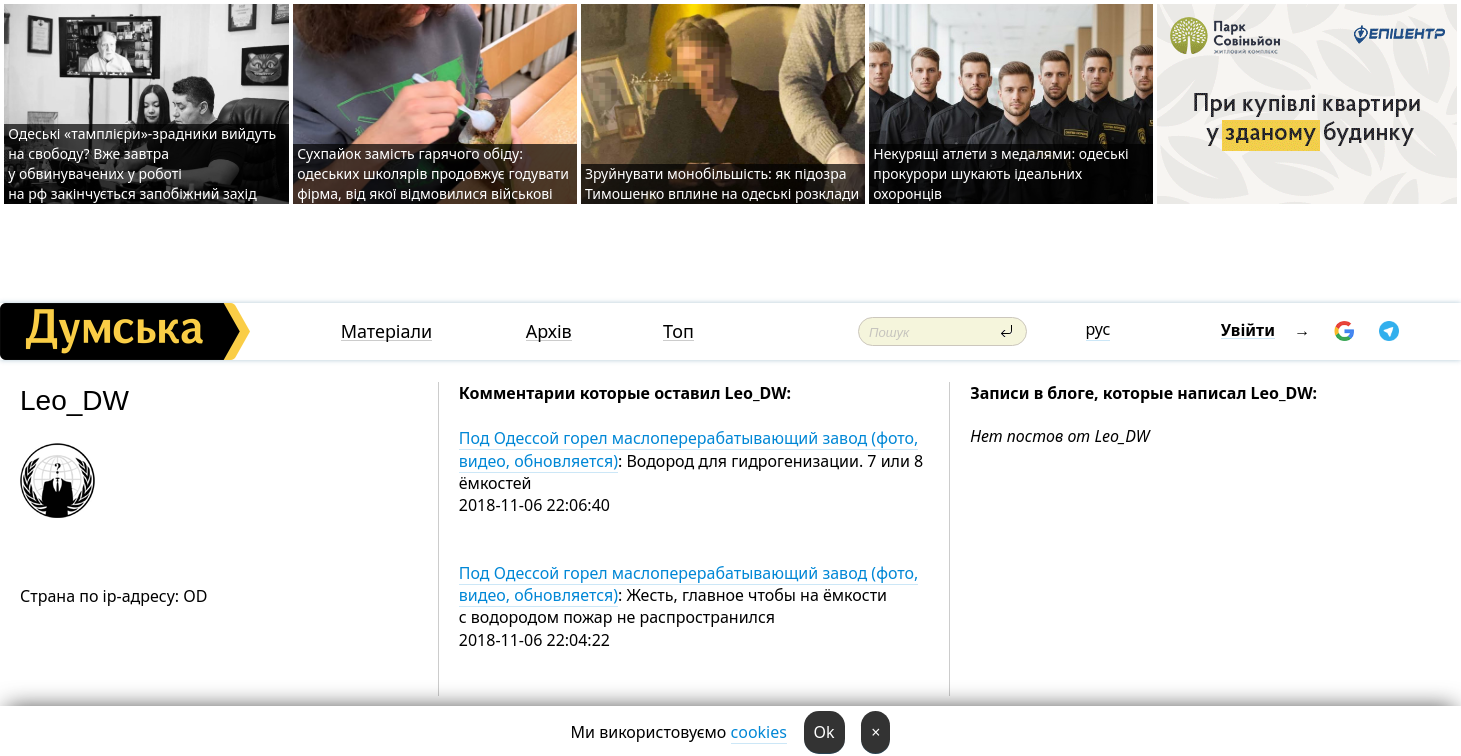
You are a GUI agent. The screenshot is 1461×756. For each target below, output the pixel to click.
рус (1098, 329)
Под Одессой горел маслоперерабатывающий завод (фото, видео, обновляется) (689, 449)
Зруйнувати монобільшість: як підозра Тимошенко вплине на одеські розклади (722, 183)
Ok (824, 732)
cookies (759, 732)
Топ (678, 331)
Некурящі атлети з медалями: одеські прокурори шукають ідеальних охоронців (1001, 173)
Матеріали (387, 331)
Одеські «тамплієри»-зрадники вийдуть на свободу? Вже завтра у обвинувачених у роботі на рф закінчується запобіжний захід (142, 163)
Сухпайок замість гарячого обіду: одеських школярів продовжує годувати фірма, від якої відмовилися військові (433, 173)
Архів (549, 331)
